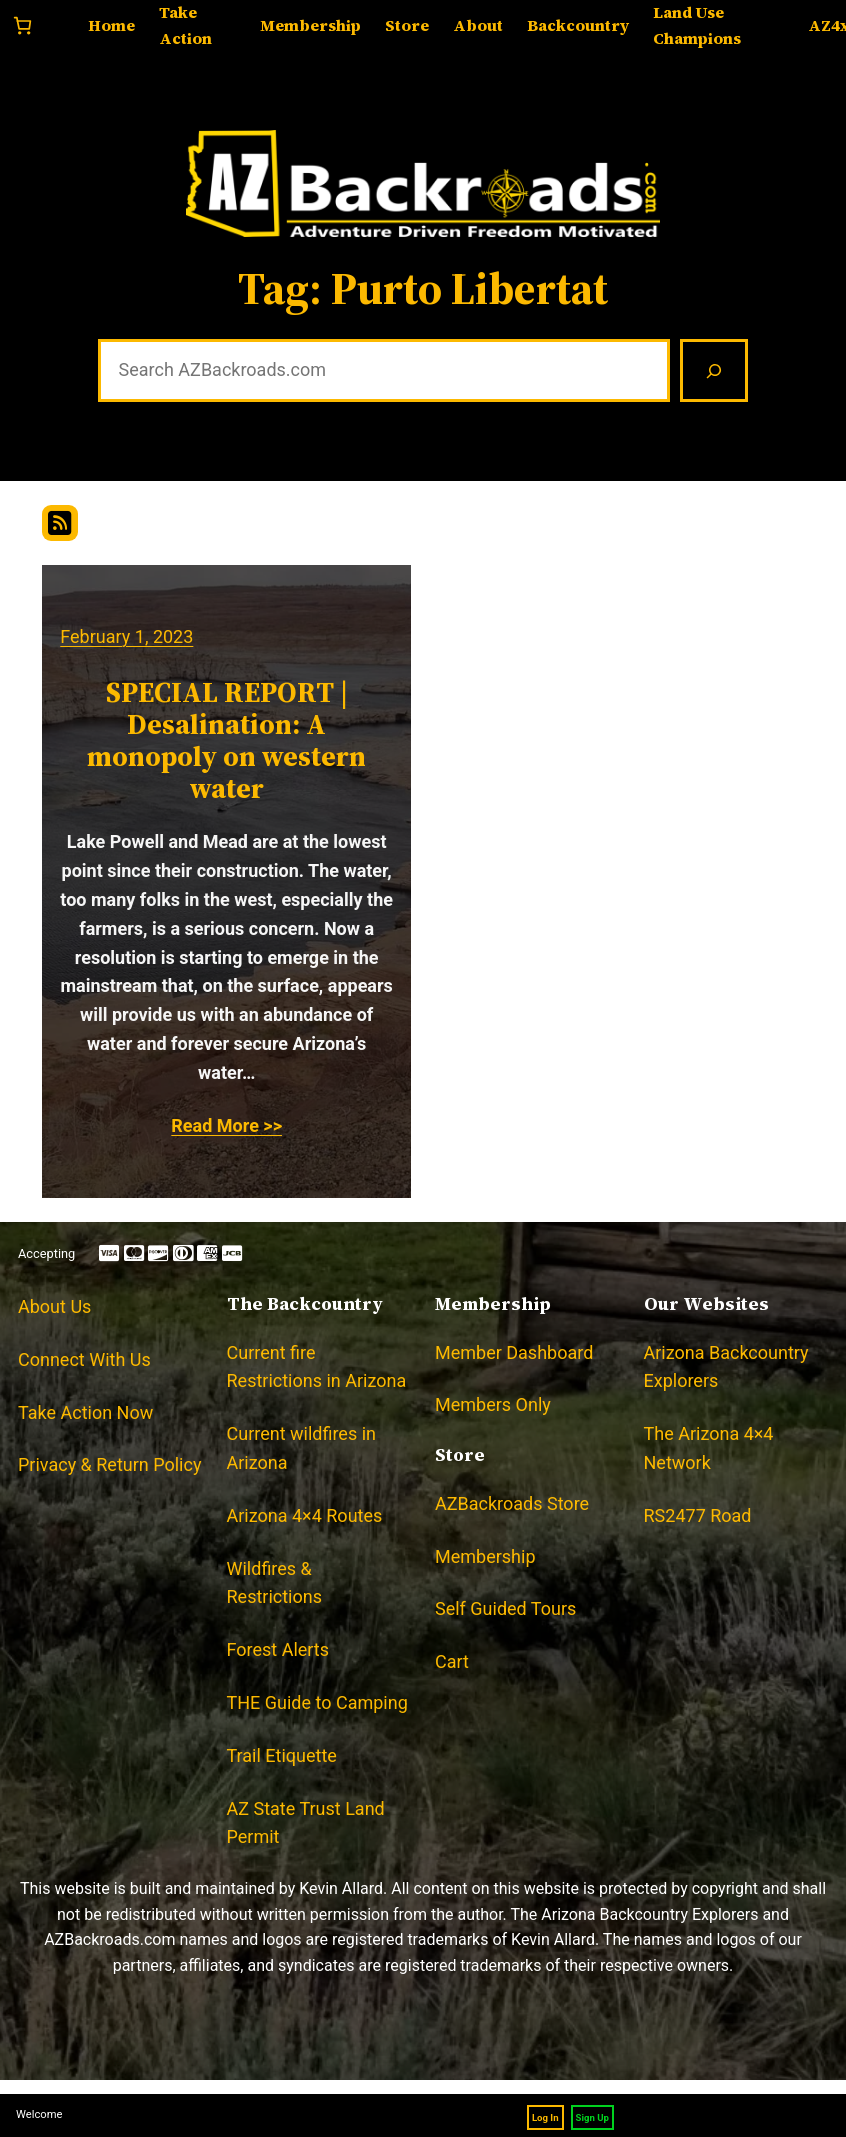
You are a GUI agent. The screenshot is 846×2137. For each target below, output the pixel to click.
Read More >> (226, 1125)
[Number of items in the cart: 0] (22, 25)
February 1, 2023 (126, 636)
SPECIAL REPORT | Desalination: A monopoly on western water (226, 740)
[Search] (714, 371)
